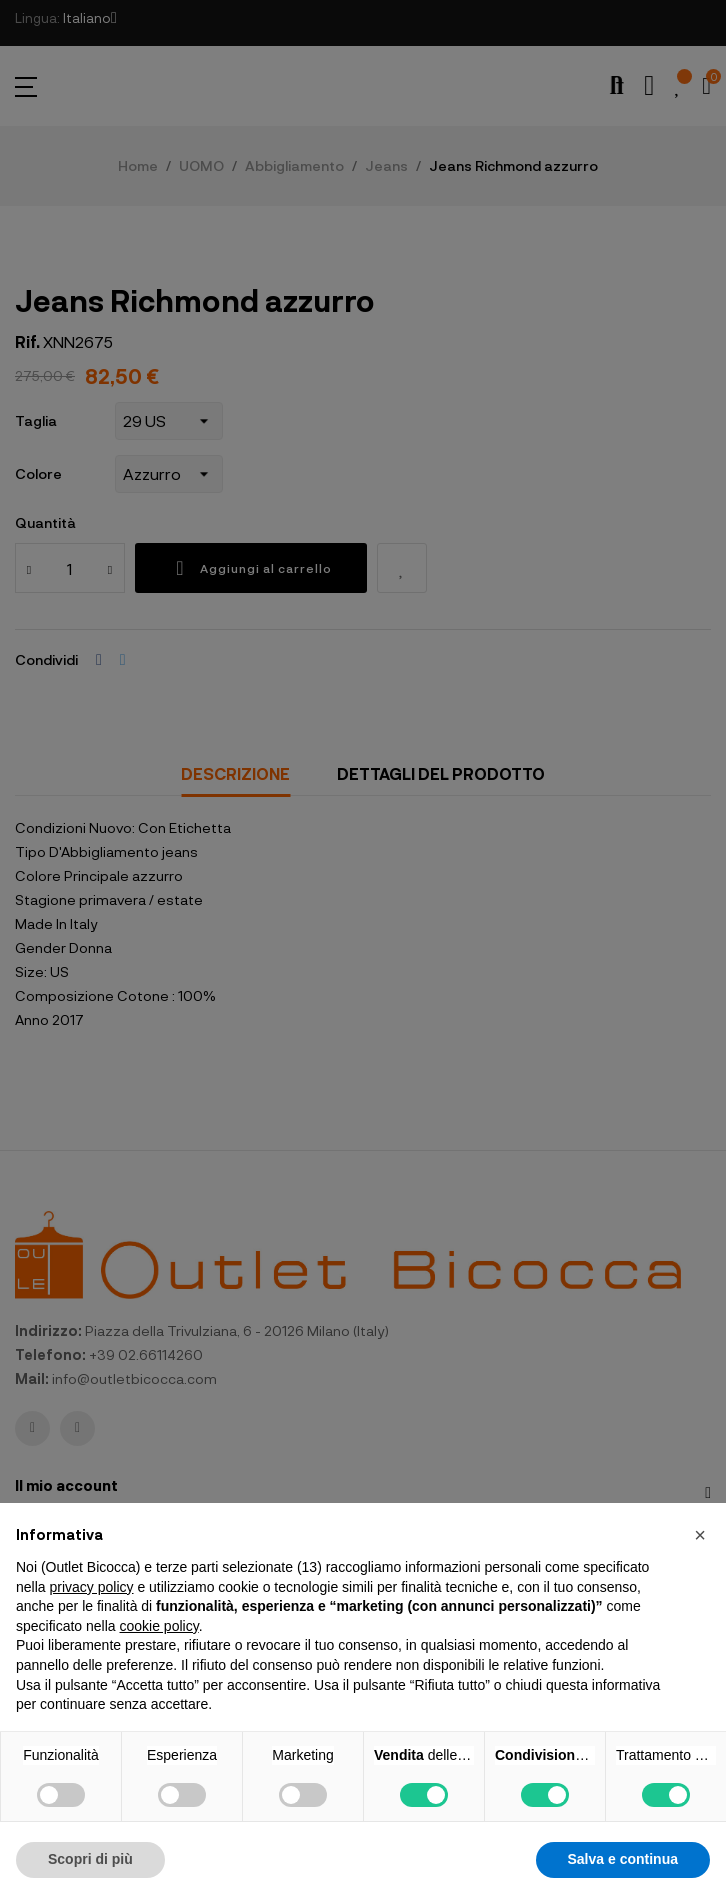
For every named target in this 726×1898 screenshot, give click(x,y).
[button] (700, 1535)
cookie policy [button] (159, 1626)
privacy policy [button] (91, 1587)
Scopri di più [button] (90, 1859)
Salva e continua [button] (623, 1859)
